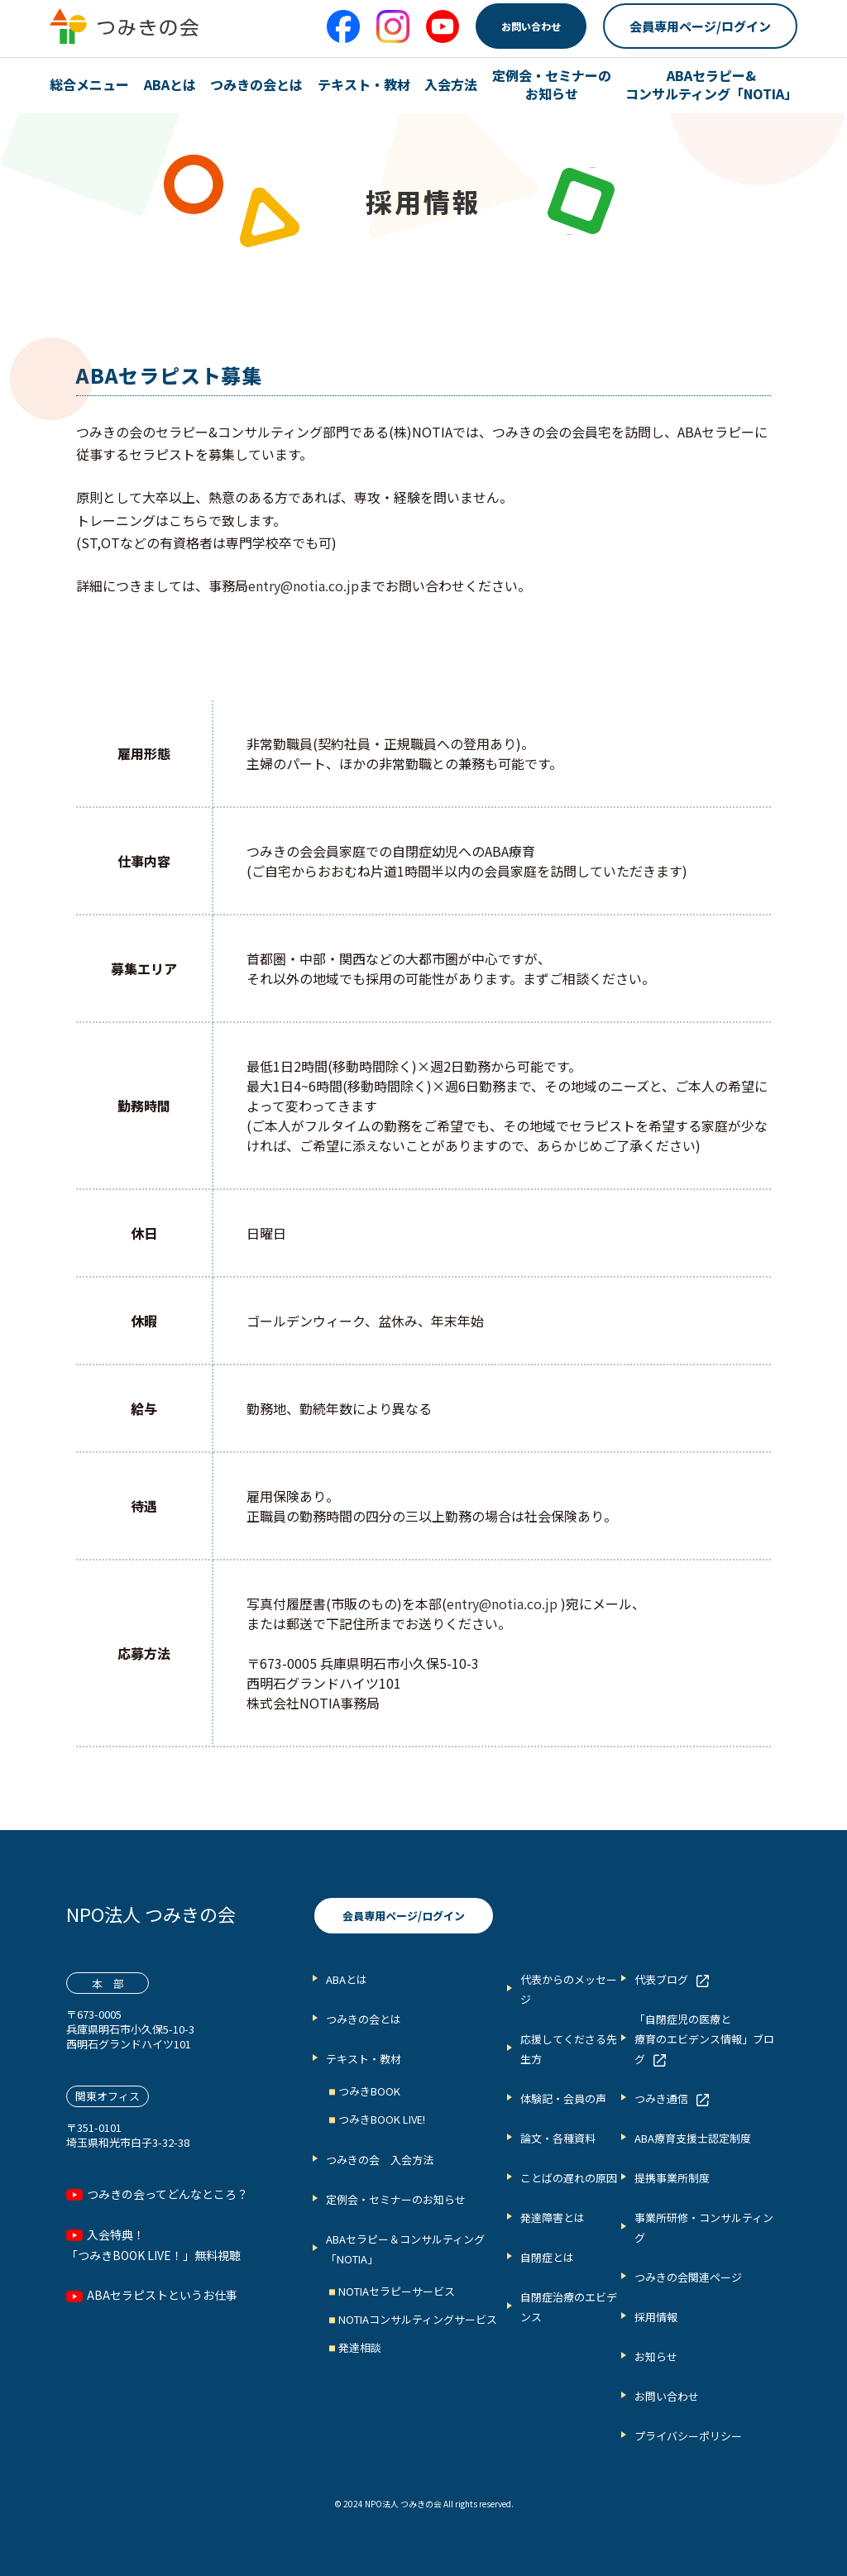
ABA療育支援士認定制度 (692, 2138)
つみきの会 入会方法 (379, 2159)
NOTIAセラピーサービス (396, 2291)
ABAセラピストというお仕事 (162, 2295)
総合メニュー (89, 84)
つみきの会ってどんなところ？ (167, 2194)
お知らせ (655, 2356)
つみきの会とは (256, 84)
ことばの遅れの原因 (568, 2178)
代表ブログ (661, 1979)
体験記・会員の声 (563, 2098)
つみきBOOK (369, 2091)
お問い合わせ (531, 26)
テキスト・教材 (364, 84)
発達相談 (359, 2347)
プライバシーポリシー (688, 2436)
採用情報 (655, 2317)
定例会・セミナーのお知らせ (396, 2199)
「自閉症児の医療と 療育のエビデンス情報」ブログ (704, 2039)
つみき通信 (661, 2098)
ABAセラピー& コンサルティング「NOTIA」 (711, 84)
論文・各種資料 (558, 2138)
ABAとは (170, 84)
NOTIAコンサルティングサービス (417, 2319)
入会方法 (450, 84)
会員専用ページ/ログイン (700, 26)
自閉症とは (547, 2257)
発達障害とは (552, 2217)
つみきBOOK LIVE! (381, 2119)
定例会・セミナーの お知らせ (551, 84)
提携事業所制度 (672, 2178)
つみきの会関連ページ (688, 2277)
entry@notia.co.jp (303, 585)
